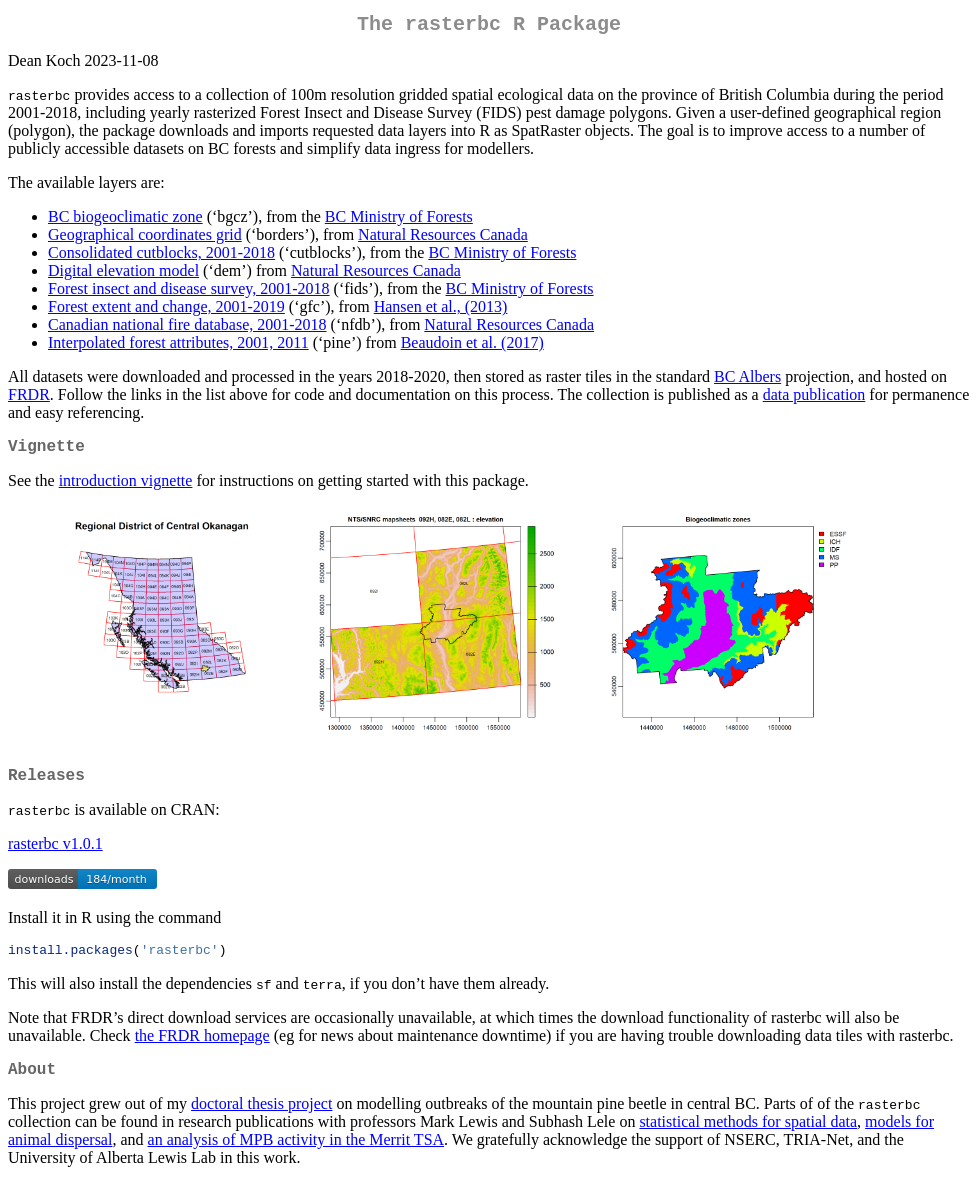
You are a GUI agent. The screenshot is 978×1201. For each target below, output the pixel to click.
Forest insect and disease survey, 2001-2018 (189, 292)
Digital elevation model (123, 274)
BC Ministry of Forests (399, 220)
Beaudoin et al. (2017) (472, 346)
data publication (814, 398)
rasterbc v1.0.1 (55, 855)
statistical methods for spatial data (748, 1139)
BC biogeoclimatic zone (125, 220)
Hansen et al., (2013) (441, 310)
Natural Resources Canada (443, 238)
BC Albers (747, 380)
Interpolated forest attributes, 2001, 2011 (178, 346)
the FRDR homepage (202, 1049)
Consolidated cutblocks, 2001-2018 (161, 256)
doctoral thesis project (261, 1121)
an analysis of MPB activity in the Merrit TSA (296, 1157)
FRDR (29, 398)
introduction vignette (126, 488)
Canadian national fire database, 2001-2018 (187, 328)
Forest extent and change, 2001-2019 (166, 310)
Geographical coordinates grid (145, 238)
